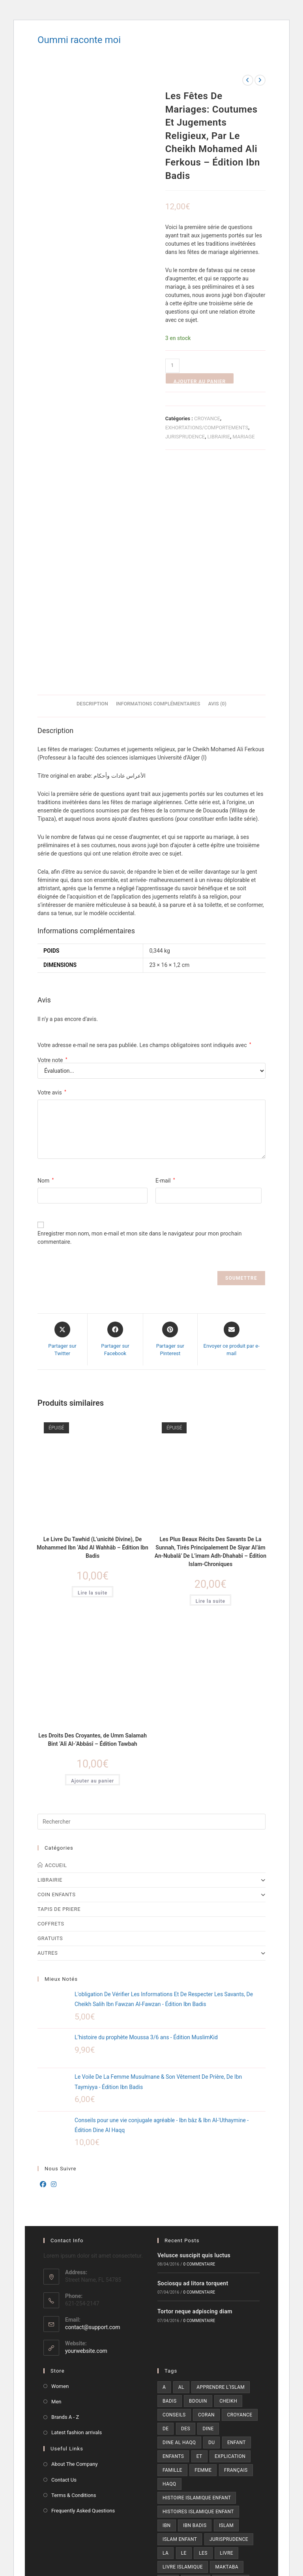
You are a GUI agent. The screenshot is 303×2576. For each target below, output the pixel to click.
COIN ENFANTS (151, 1676)
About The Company (74, 2245)
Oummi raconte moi (79, 39)
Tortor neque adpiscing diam (194, 2092)
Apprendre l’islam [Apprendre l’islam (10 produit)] (220, 2168)
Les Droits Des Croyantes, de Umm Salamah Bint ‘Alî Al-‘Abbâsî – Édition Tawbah (92, 1520)
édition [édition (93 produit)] (226, 2389)
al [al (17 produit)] (181, 2168)
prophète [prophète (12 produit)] (203, 2375)
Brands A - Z (65, 2198)
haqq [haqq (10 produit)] (169, 2265)
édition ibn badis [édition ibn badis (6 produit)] (184, 2403)
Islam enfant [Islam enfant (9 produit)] (180, 2320)
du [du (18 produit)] (211, 2223)
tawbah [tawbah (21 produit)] (194, 2389)
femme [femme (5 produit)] (203, 2251)
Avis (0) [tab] (217, 485)
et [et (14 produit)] (199, 2237)
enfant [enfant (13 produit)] (236, 2223)
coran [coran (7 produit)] (206, 2195)
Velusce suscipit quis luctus (193, 2036)
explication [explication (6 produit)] (230, 2237)
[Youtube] (210, 2463)
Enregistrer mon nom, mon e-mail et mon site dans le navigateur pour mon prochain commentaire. (139, 1018)
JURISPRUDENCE (185, 437)
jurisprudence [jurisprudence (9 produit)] (228, 2320)
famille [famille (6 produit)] (172, 2251)
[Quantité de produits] (172, 366)
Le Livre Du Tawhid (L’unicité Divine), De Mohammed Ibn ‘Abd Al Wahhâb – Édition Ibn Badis (92, 1328)
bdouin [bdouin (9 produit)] (198, 2182)
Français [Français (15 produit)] (236, 2251)
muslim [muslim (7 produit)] (195, 2361)
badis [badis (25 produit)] (170, 2182)
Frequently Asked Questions (83, 2291)
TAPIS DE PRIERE (58, 1690)
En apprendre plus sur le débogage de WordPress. (86, 2547)
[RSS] (232, 2463)
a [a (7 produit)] (164, 2168)
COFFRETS (50, 1705)
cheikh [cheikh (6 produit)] (228, 2182)
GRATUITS (50, 1719)
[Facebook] (43, 1965)
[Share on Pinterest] (170, 1120)
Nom (45, 961)
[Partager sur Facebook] (115, 1120)
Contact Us (64, 2261)
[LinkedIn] (232, 2442)
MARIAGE (243, 437)
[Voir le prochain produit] (260, 80)
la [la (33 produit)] (165, 2334)
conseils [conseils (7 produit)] (174, 2195)
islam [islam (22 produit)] (226, 2306)
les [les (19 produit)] (203, 2334)
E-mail (165, 961)
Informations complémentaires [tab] (158, 485)
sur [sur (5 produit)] (167, 2389)
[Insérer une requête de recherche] (151, 1603)
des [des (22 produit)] (185, 2209)
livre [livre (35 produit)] (226, 2334)
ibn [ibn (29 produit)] (167, 2306)
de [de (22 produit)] (166, 2209)
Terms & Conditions (73, 2276)
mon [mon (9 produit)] (168, 2361)
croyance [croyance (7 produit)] (239, 2195)
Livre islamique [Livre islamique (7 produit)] (183, 2347)
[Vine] (189, 2463)
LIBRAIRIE (219, 437)
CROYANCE (207, 418)
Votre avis (51, 873)
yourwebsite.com (86, 2132)
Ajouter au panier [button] (92, 1561)
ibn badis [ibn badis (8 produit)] (194, 2306)
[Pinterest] (168, 2463)
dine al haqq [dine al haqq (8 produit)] (179, 2223)
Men (56, 2182)
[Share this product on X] (62, 1120)
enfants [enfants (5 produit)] (173, 2237)
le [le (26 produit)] (184, 2334)
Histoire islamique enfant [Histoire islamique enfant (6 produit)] (197, 2278)
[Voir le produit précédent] (247, 80)
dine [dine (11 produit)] (207, 2209)
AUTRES (151, 1734)
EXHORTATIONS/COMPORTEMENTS (207, 428)
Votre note (52, 841)
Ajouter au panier (200, 381)
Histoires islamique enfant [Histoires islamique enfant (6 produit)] (198, 2292)
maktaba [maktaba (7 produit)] (226, 2347)
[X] (168, 2442)
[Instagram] (53, 1965)
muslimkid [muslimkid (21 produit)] (230, 2361)
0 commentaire (199, 2045)
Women (60, 2167)
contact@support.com (92, 2108)
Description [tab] (92, 485)
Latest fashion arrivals (76, 2214)
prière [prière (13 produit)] (171, 2375)
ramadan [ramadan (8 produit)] (241, 2375)
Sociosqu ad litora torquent (192, 2064)
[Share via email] (231, 1120)
